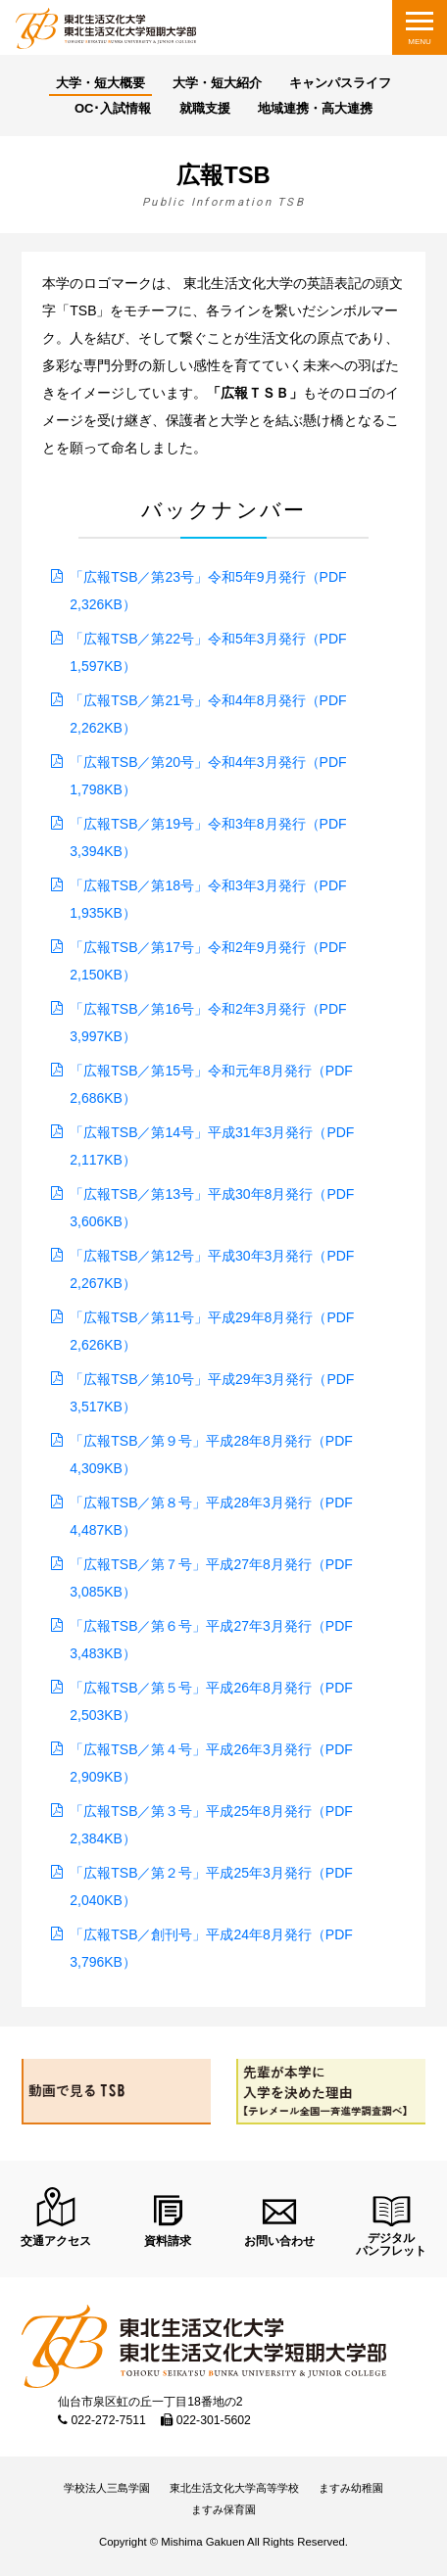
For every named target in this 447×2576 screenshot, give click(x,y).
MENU (419, 41)
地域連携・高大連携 (315, 108)
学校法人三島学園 (107, 2488)
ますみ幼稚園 (351, 2488)
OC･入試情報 (113, 108)
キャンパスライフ (340, 82)
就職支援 (204, 108)
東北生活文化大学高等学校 (234, 2488)
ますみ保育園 (223, 2509)
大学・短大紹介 (217, 82)
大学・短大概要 (100, 82)
